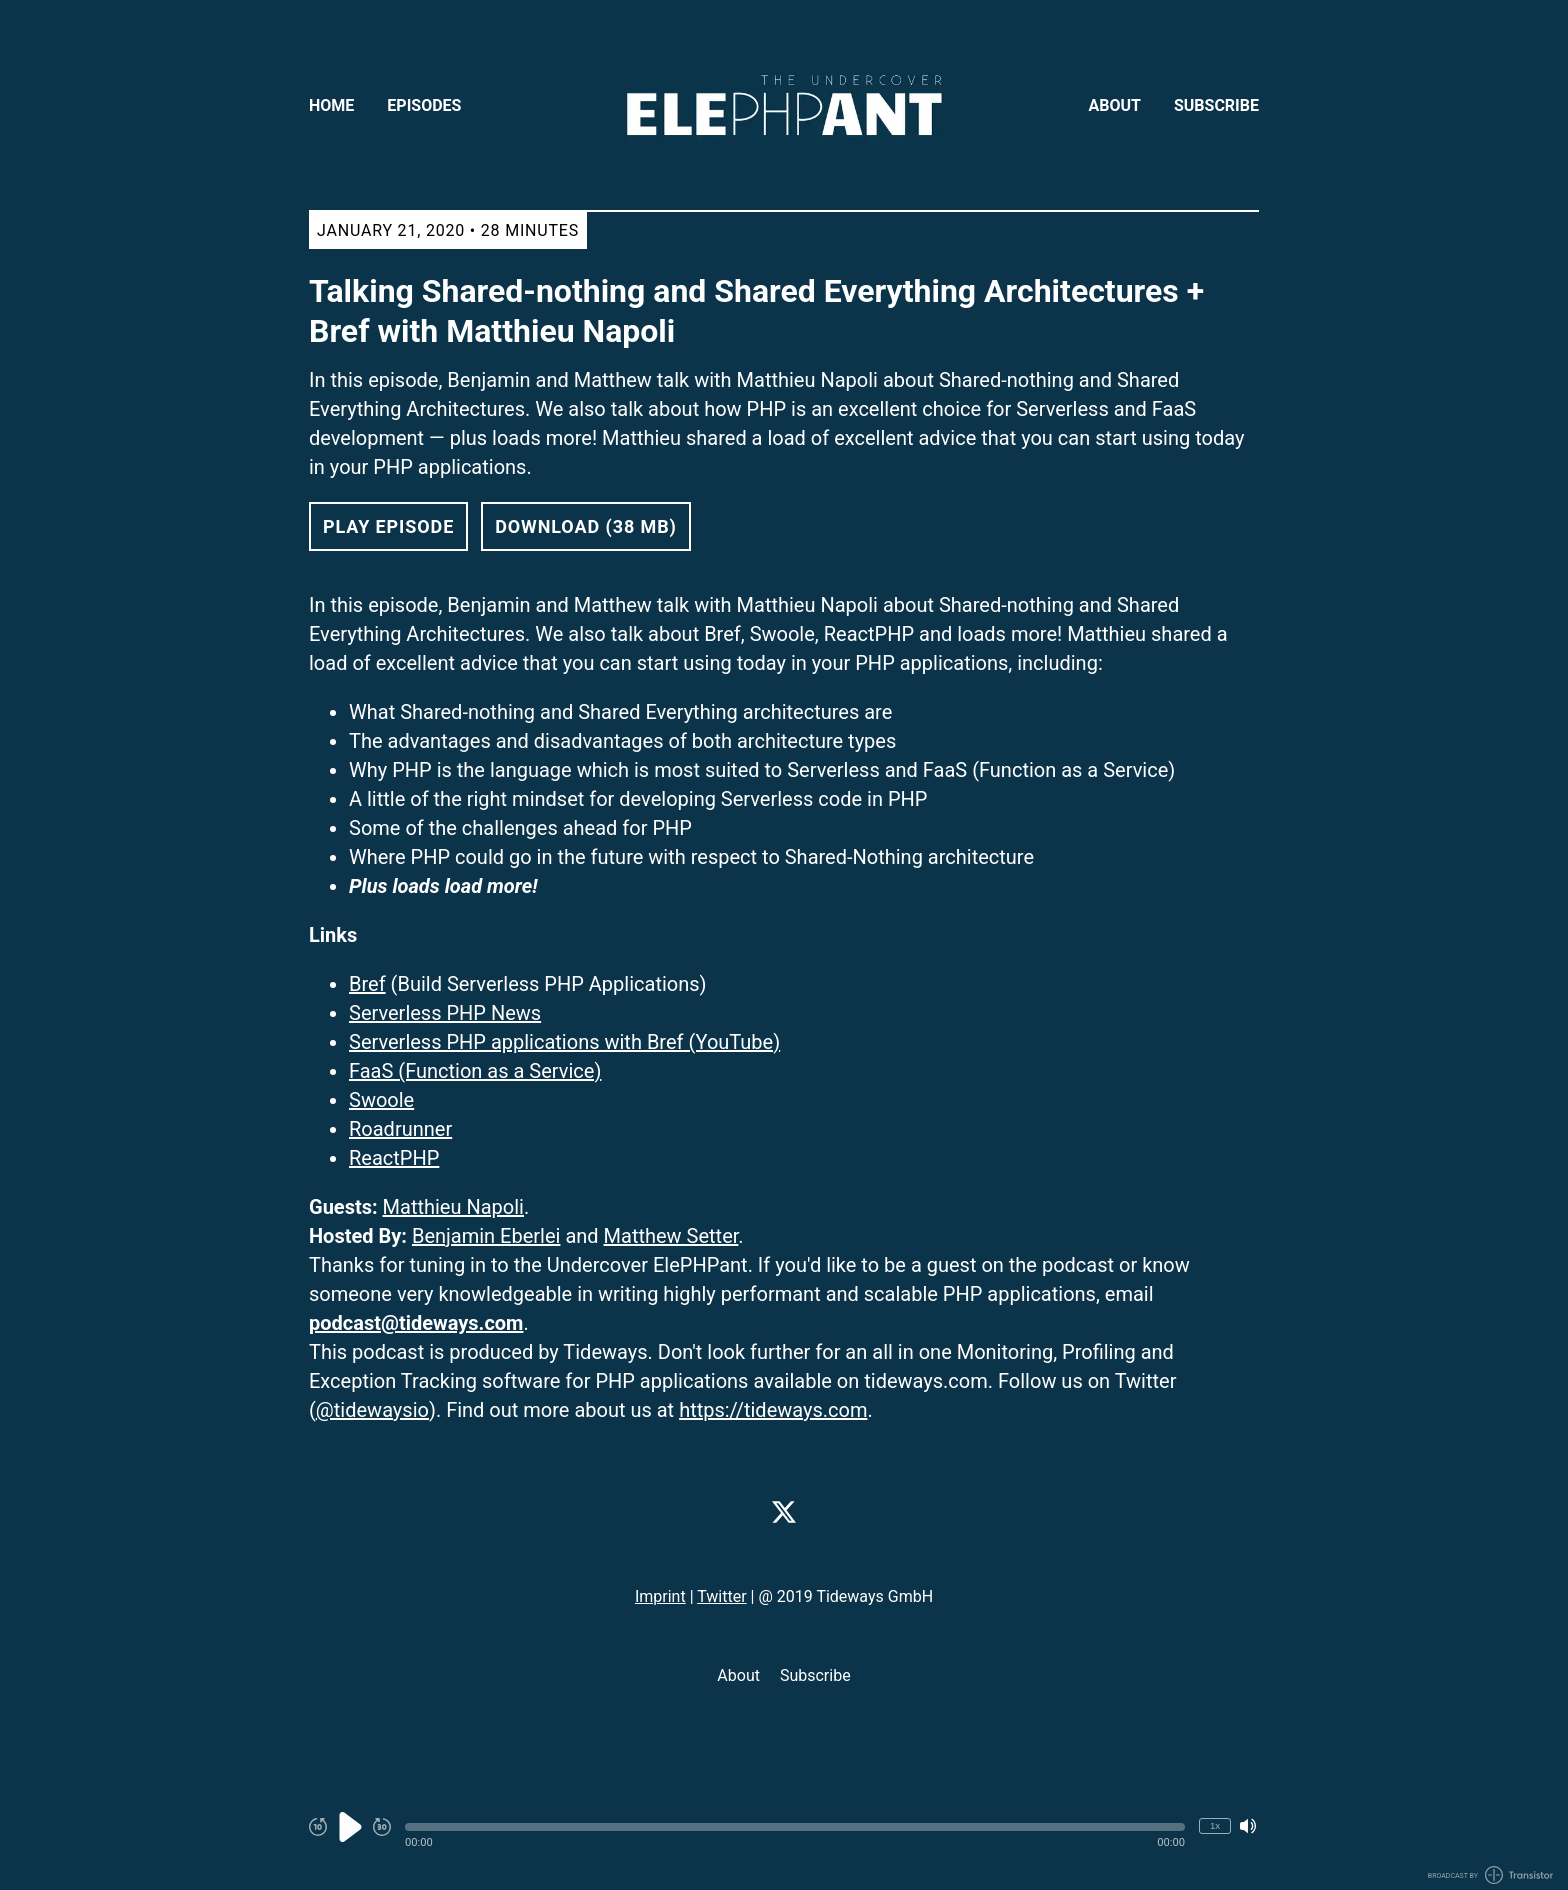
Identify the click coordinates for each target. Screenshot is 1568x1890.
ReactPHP (394, 1158)
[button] (795, 1827)
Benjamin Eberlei (486, 1236)
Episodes (424, 105)
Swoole (381, 1100)
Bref (367, 984)
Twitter (721, 1596)
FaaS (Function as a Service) (475, 1071)
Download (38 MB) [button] (586, 526)
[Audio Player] (784, 1837)
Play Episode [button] (388, 526)
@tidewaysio (372, 1410)
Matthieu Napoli (453, 1207)
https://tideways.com (773, 1410)
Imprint (660, 1596)
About (1115, 105)
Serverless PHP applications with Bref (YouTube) (564, 1042)
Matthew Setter (671, 1236)
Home (331, 105)
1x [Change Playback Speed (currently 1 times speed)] (1215, 1825)
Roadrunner (400, 1129)
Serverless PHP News (445, 1013)
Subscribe (1216, 105)
